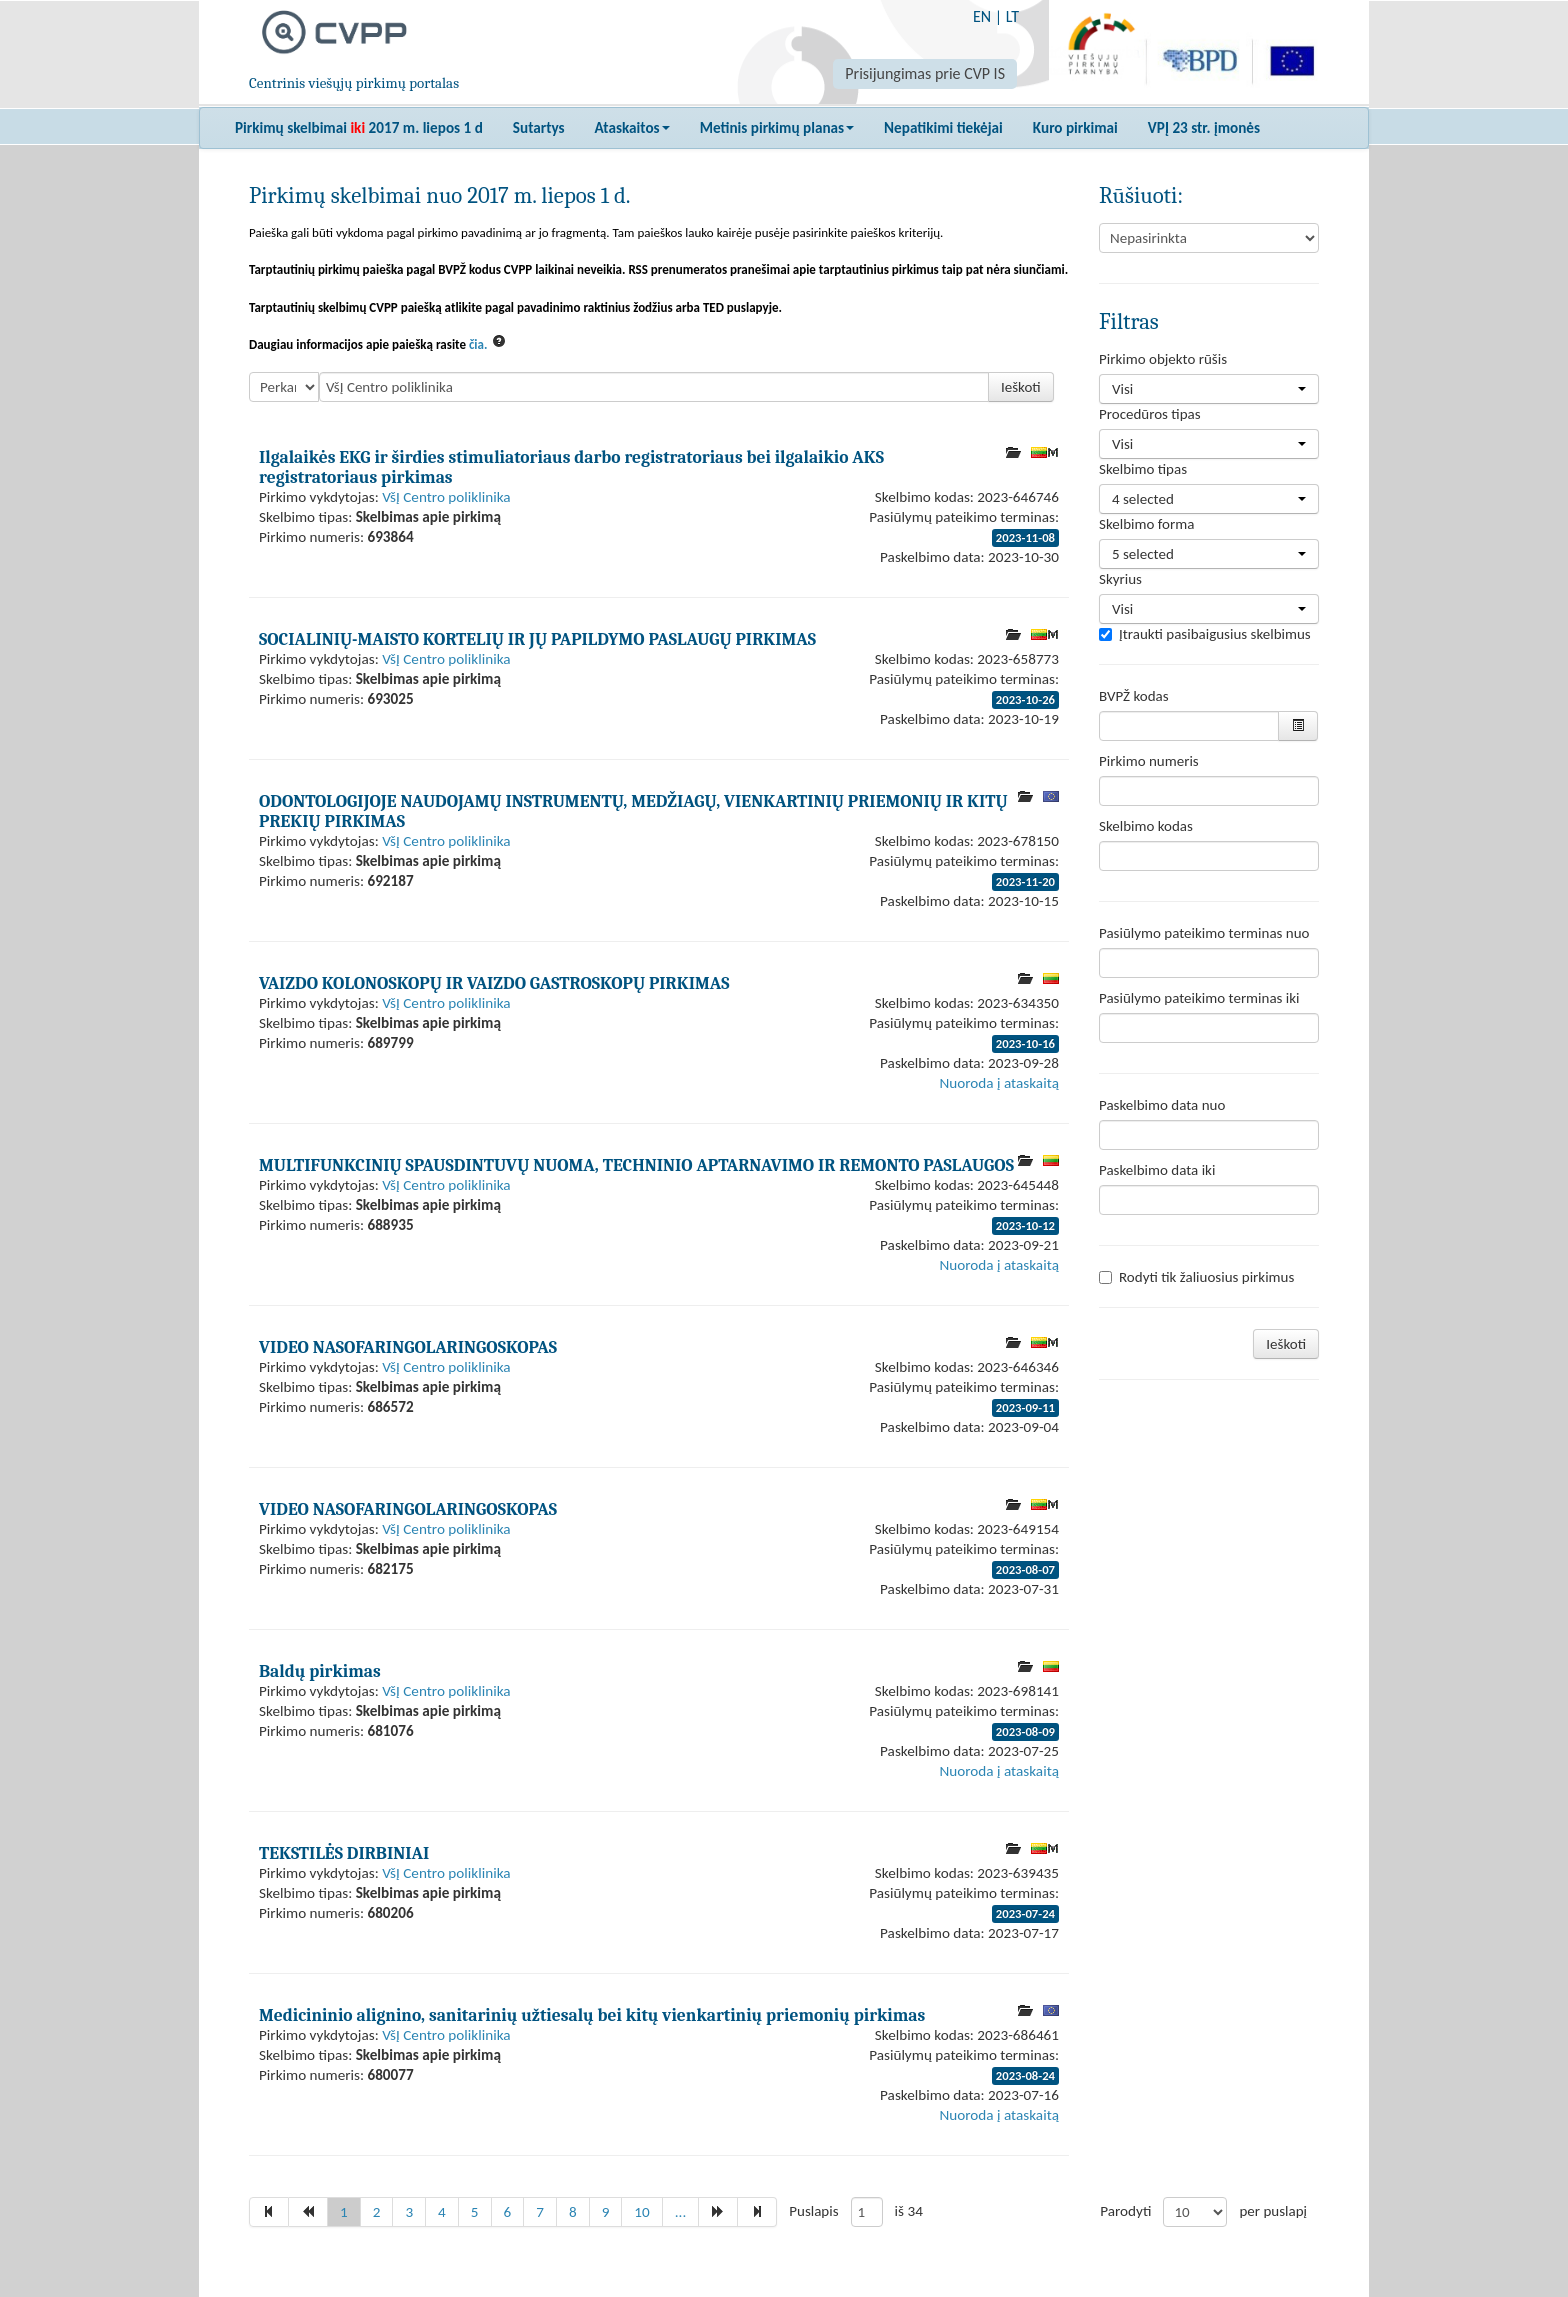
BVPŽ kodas (1134, 696)
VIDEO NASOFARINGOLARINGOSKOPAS (408, 1347)
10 (641, 2212)
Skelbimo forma (1146, 524)
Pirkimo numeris (1149, 761)
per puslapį (1273, 2211)
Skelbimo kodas (1146, 826)
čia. (478, 344)
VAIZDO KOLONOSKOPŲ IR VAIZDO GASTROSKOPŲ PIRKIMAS (494, 983)
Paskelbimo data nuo (1162, 1105)
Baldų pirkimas (320, 1671)
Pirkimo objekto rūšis (1163, 359)
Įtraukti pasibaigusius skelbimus (1205, 634)
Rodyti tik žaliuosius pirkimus (1196, 1277)
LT (1012, 16)
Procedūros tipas (1150, 414)
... (681, 2212)
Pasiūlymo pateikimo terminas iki (1199, 998)
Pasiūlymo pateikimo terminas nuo (1204, 933)
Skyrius (1120, 579)
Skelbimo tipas (1143, 469)
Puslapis (813, 2211)
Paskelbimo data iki (1157, 1170)
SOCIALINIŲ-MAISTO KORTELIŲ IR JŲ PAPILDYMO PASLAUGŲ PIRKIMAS (537, 639)
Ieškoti (1021, 387)
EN (982, 16)
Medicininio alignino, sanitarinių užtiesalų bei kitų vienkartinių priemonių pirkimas (592, 2015)
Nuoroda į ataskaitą (999, 1083)
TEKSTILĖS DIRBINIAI (344, 1853)
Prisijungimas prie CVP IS (925, 73)
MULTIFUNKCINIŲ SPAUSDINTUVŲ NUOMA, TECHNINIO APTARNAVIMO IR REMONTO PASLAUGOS (636, 1165)
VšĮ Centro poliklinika (446, 497)
